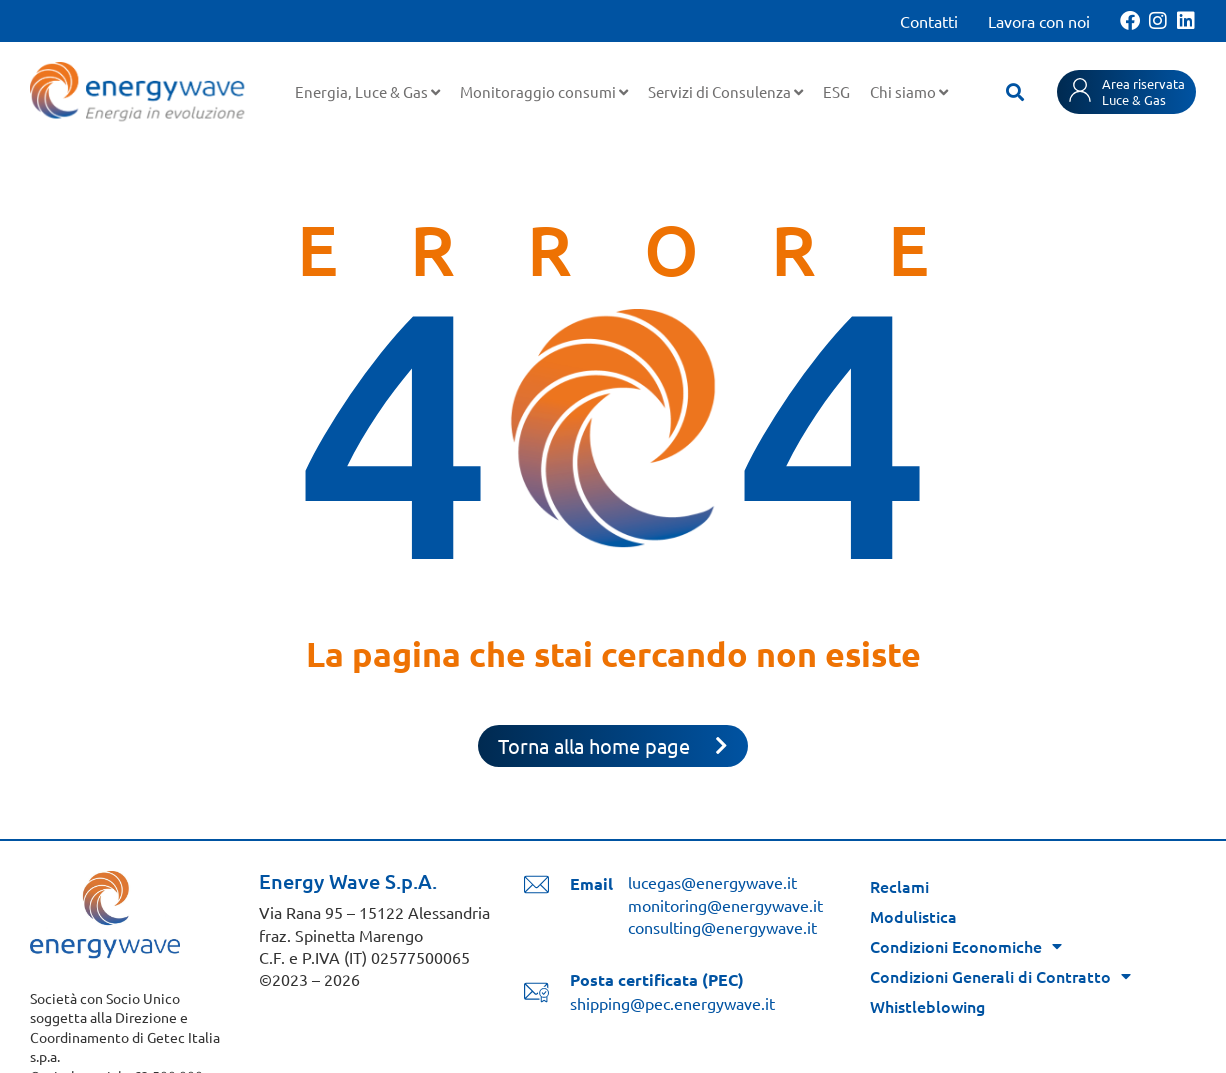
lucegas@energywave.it (712, 882)
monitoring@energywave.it (725, 905)
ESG (836, 91)
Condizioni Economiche (966, 946)
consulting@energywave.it (722, 927)
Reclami (899, 886)
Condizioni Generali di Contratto (1000, 976)
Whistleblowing (927, 1006)
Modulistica (913, 916)
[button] (1015, 92)
